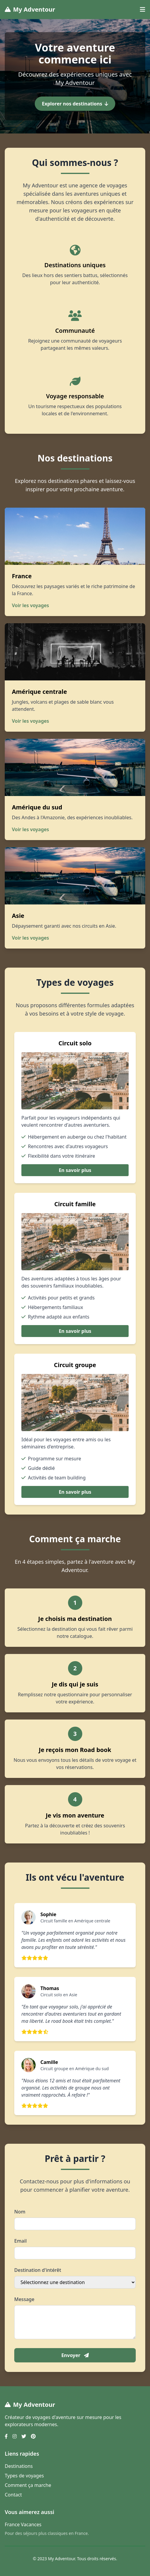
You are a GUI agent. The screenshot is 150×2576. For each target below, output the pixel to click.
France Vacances (23, 2524)
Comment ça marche (28, 2485)
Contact (13, 2494)
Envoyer (75, 2355)
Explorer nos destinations (75, 103)
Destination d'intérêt (37, 2270)
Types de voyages (24, 2475)
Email (20, 2241)
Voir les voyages (30, 605)
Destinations (19, 2466)
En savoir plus (75, 1170)
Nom (19, 2211)
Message (24, 2299)
